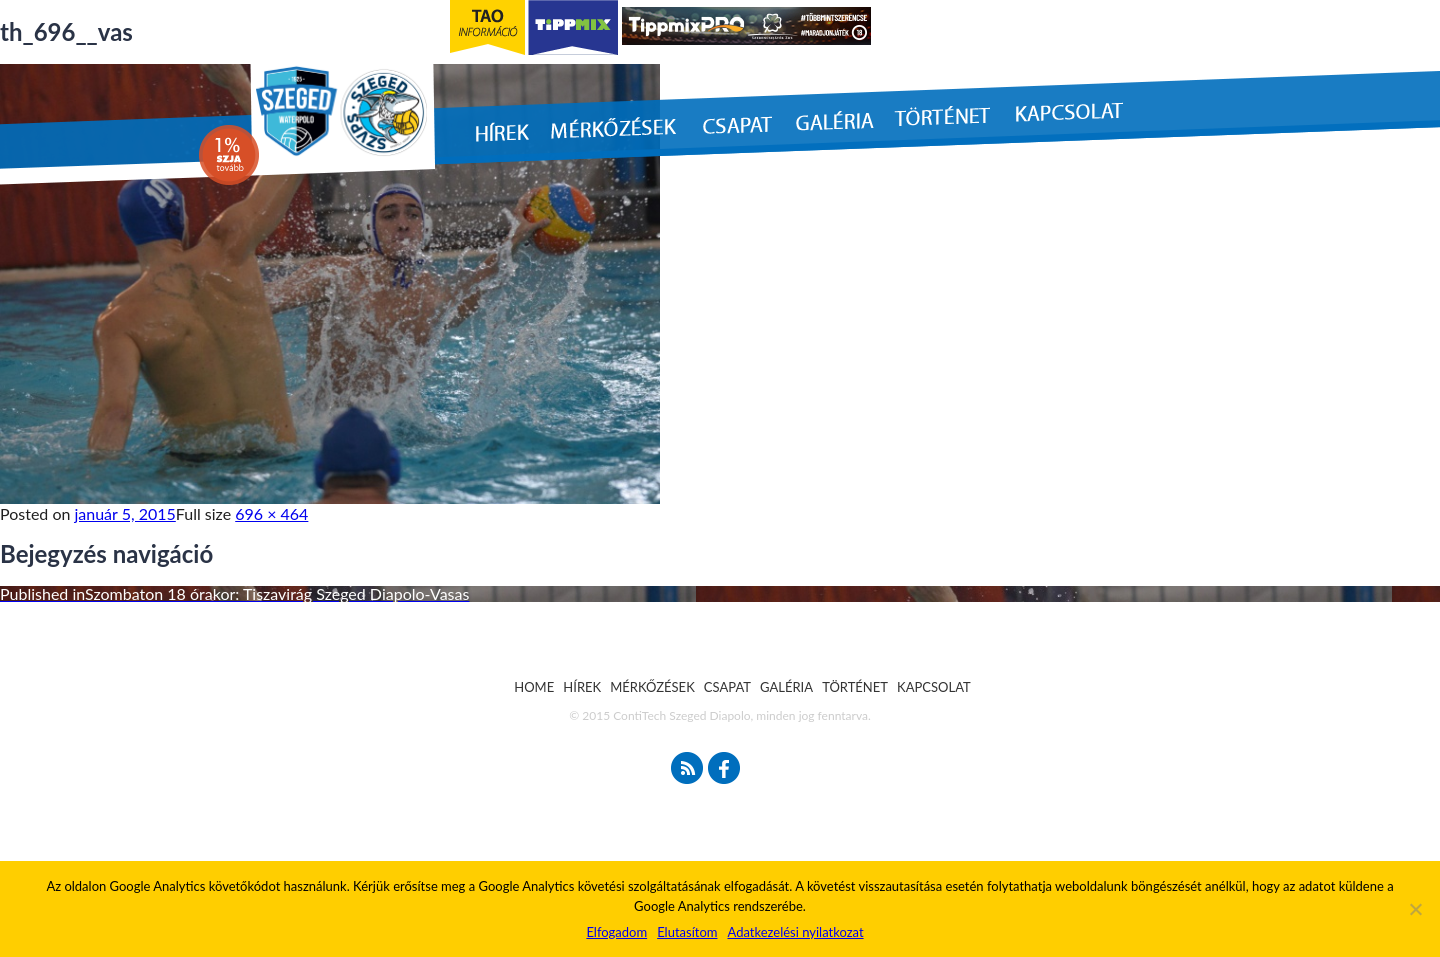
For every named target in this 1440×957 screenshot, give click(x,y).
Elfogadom (616, 932)
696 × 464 (271, 513)
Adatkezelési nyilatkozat (795, 932)
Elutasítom (687, 932)
